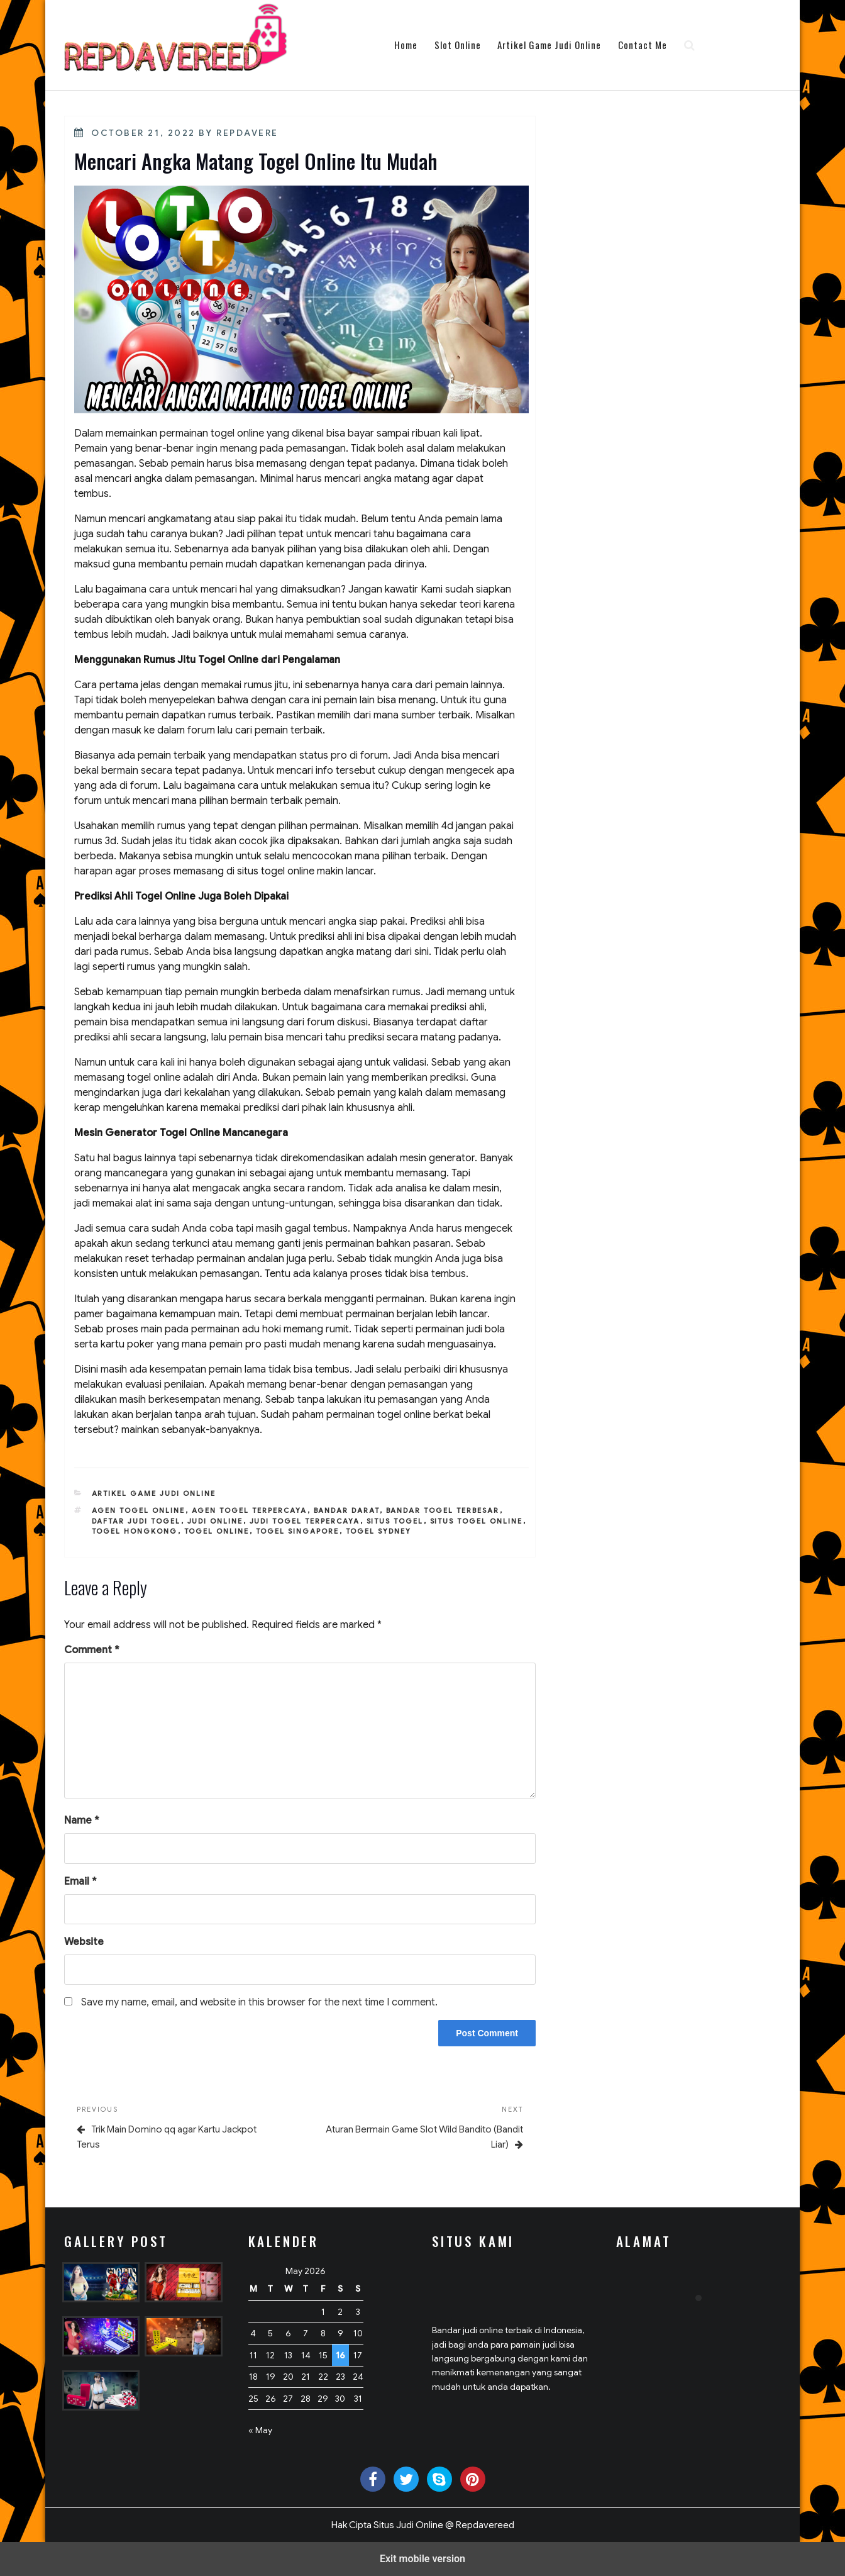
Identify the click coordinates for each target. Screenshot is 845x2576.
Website (84, 1942)
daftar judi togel (136, 1521)
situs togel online (476, 1521)
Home (405, 45)
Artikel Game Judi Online (549, 45)
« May (260, 2430)
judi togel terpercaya (305, 1521)
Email (80, 1881)
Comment (91, 1650)
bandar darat (347, 1510)
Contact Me (642, 45)
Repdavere (247, 132)
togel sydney (379, 1531)
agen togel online (138, 1510)
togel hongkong (135, 1531)
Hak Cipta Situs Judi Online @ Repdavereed (422, 2525)
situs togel (395, 1521)
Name (81, 1820)
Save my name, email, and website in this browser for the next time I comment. (259, 2002)
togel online (217, 1531)
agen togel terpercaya (249, 1510)
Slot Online (457, 45)
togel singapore (298, 1531)
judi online (215, 1521)
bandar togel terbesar (443, 1510)
